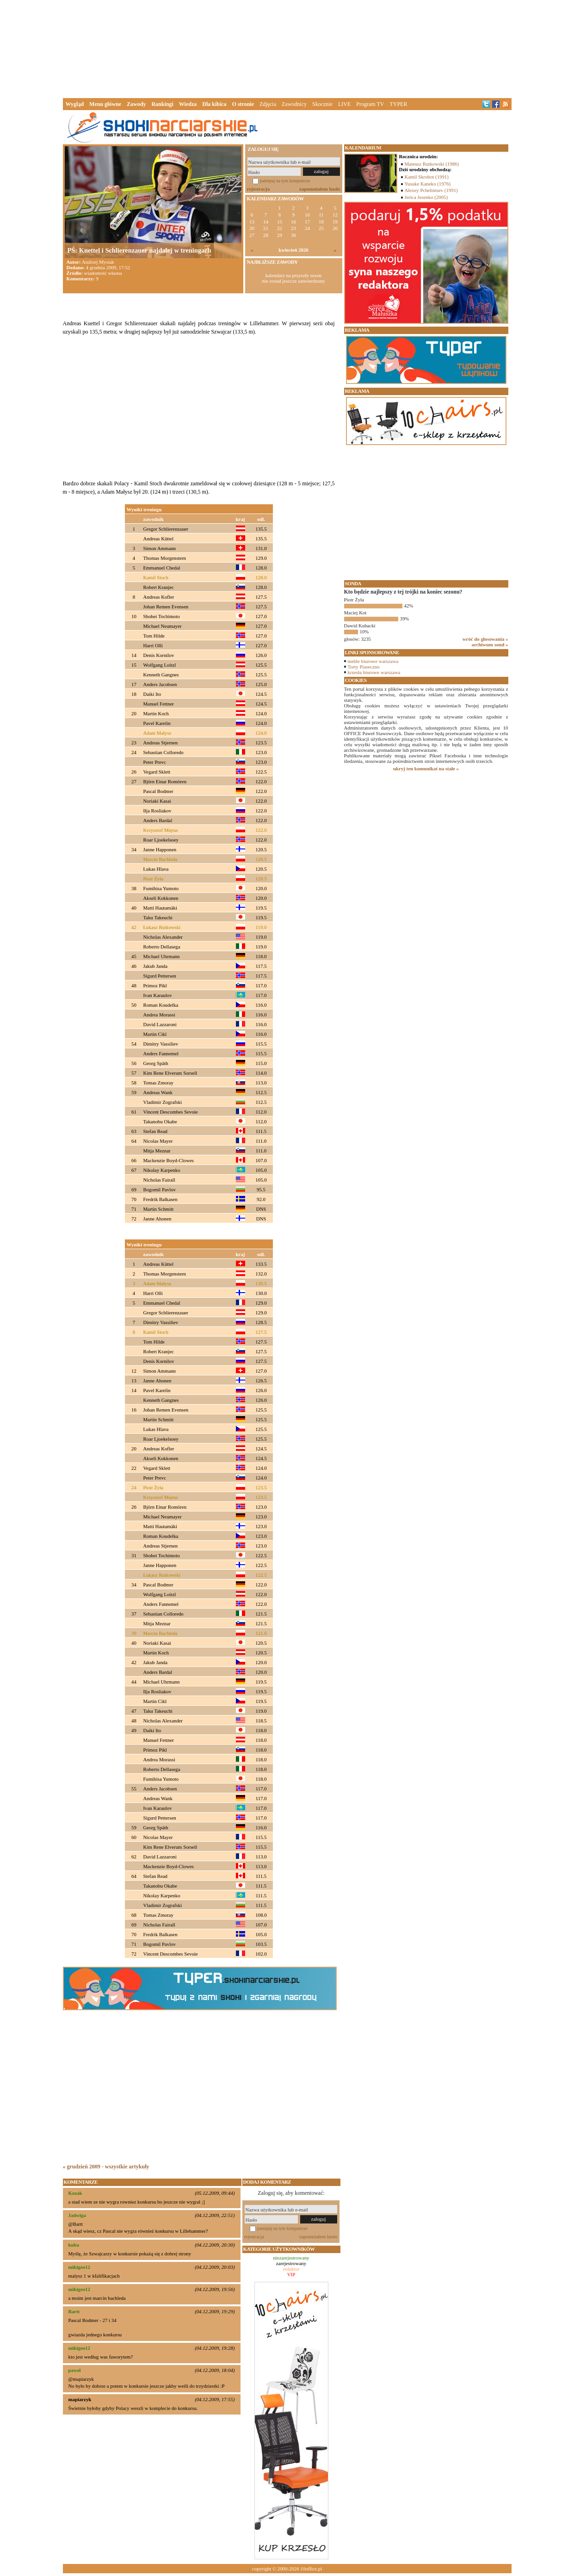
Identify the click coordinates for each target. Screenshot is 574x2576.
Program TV (370, 104)
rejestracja (258, 189)
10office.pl (311, 2568)
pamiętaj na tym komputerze (285, 180)
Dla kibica (214, 104)
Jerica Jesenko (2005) (426, 197)
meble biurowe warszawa (373, 661)
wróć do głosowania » (485, 639)
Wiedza (188, 104)
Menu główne (105, 104)
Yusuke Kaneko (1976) (428, 183)
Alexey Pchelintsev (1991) (431, 190)
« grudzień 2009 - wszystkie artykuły (106, 2166)
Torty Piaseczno (364, 666)
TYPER (398, 104)
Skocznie (322, 104)
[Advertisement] (287, 48)
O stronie (243, 104)
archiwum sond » (490, 644)
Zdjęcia (267, 104)
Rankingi (162, 104)
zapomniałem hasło (319, 189)
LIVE (344, 104)
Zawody (136, 104)
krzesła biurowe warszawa (374, 672)
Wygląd (75, 104)
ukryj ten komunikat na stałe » (426, 768)
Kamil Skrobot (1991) (427, 177)
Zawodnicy (294, 104)
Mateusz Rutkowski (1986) (432, 164)
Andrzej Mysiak (98, 262)
